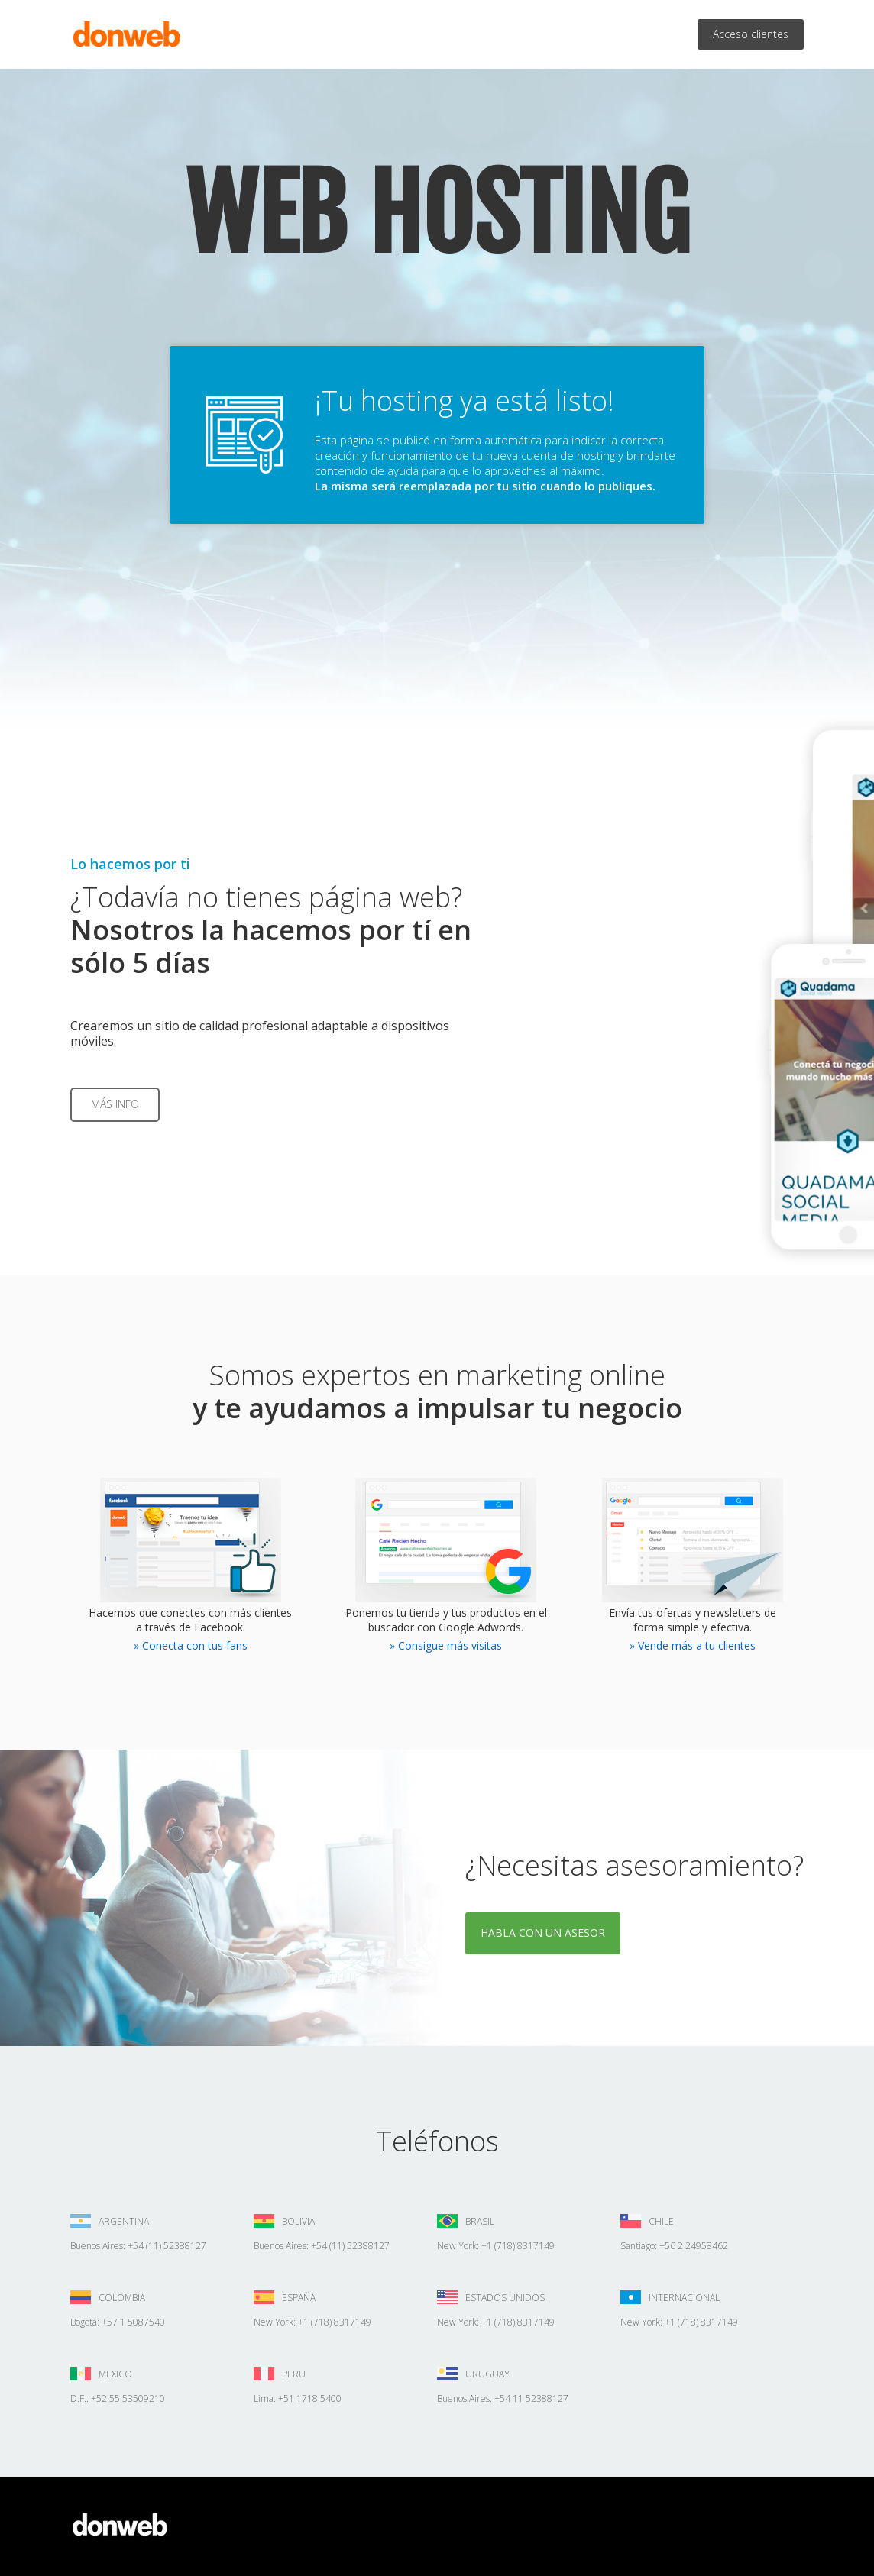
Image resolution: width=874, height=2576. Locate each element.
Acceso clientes (750, 34)
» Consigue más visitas (446, 1645)
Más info (115, 1104)
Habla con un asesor (543, 1932)
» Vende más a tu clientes (693, 1645)
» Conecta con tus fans (191, 1645)
